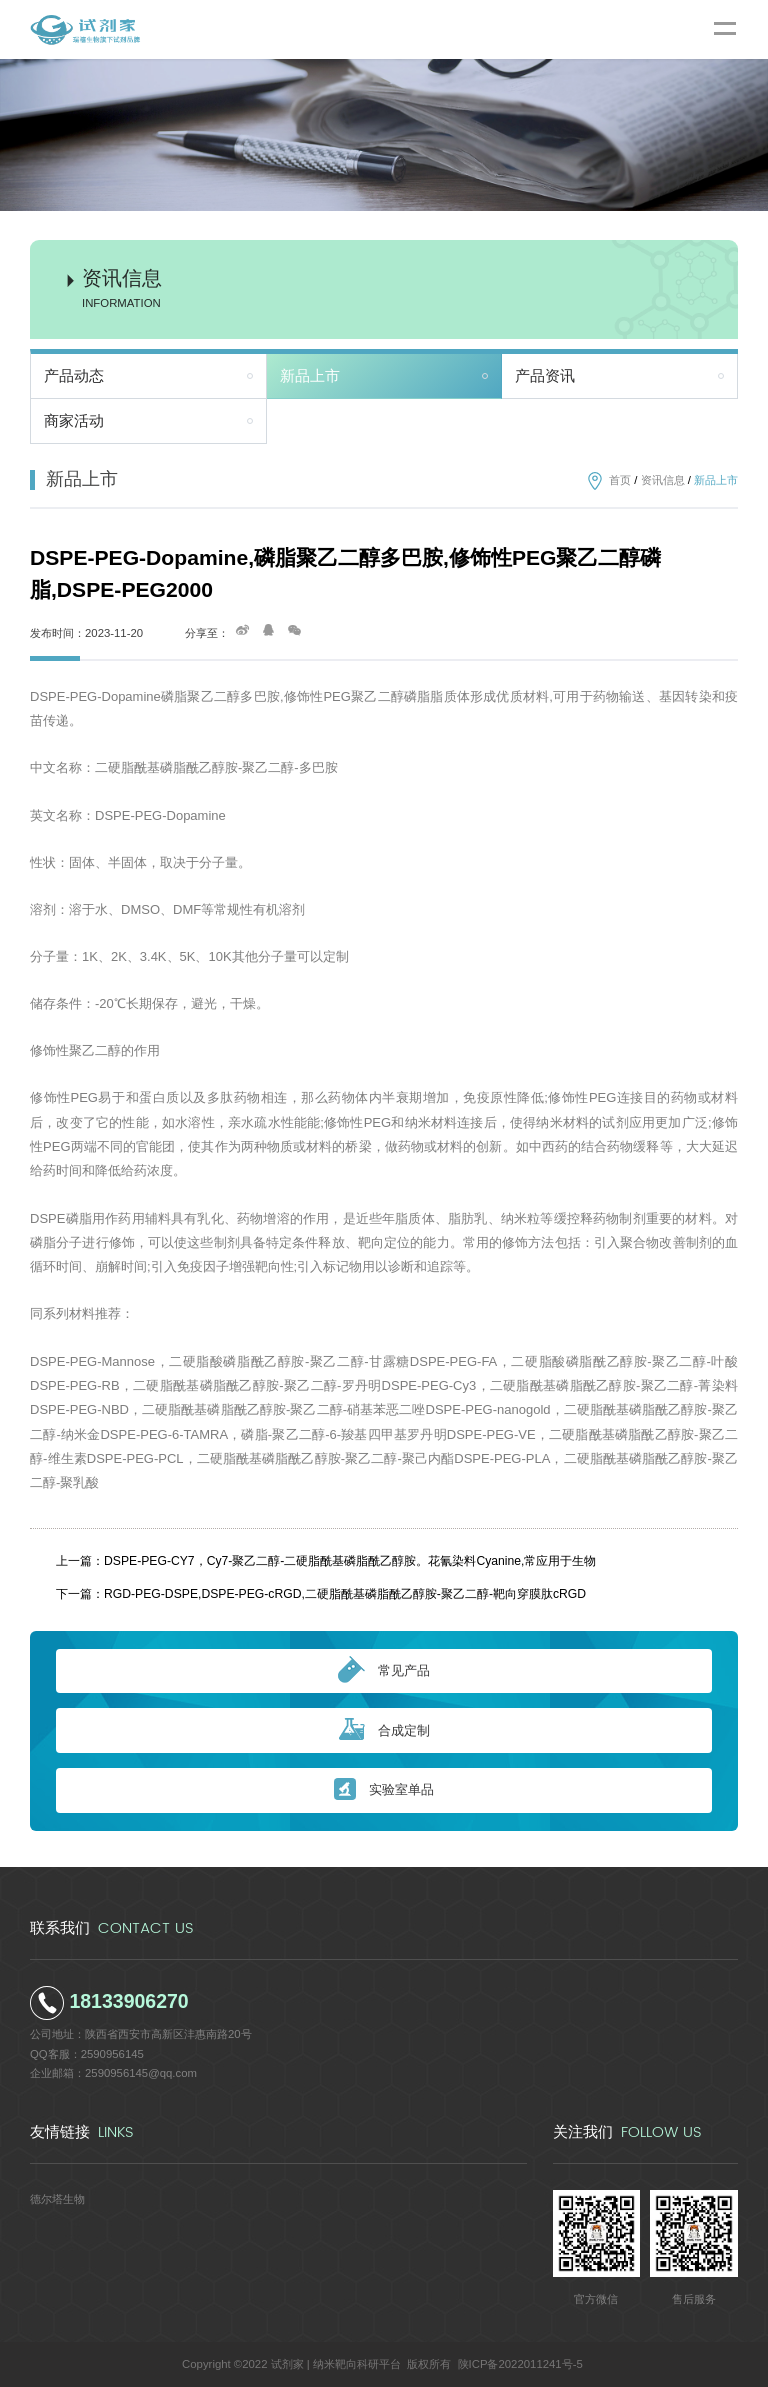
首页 (620, 480)
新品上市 (310, 376)
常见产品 (384, 1671)
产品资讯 (545, 376)
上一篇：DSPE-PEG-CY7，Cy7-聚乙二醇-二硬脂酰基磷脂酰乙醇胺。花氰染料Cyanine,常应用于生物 (326, 1561)
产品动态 (74, 376)
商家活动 (74, 421)
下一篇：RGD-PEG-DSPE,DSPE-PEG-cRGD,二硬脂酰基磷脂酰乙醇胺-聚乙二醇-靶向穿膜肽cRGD (321, 1594)
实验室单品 (384, 1790)
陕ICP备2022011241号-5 (520, 2364)
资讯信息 (663, 480)
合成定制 (384, 1730)
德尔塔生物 (57, 2199)
